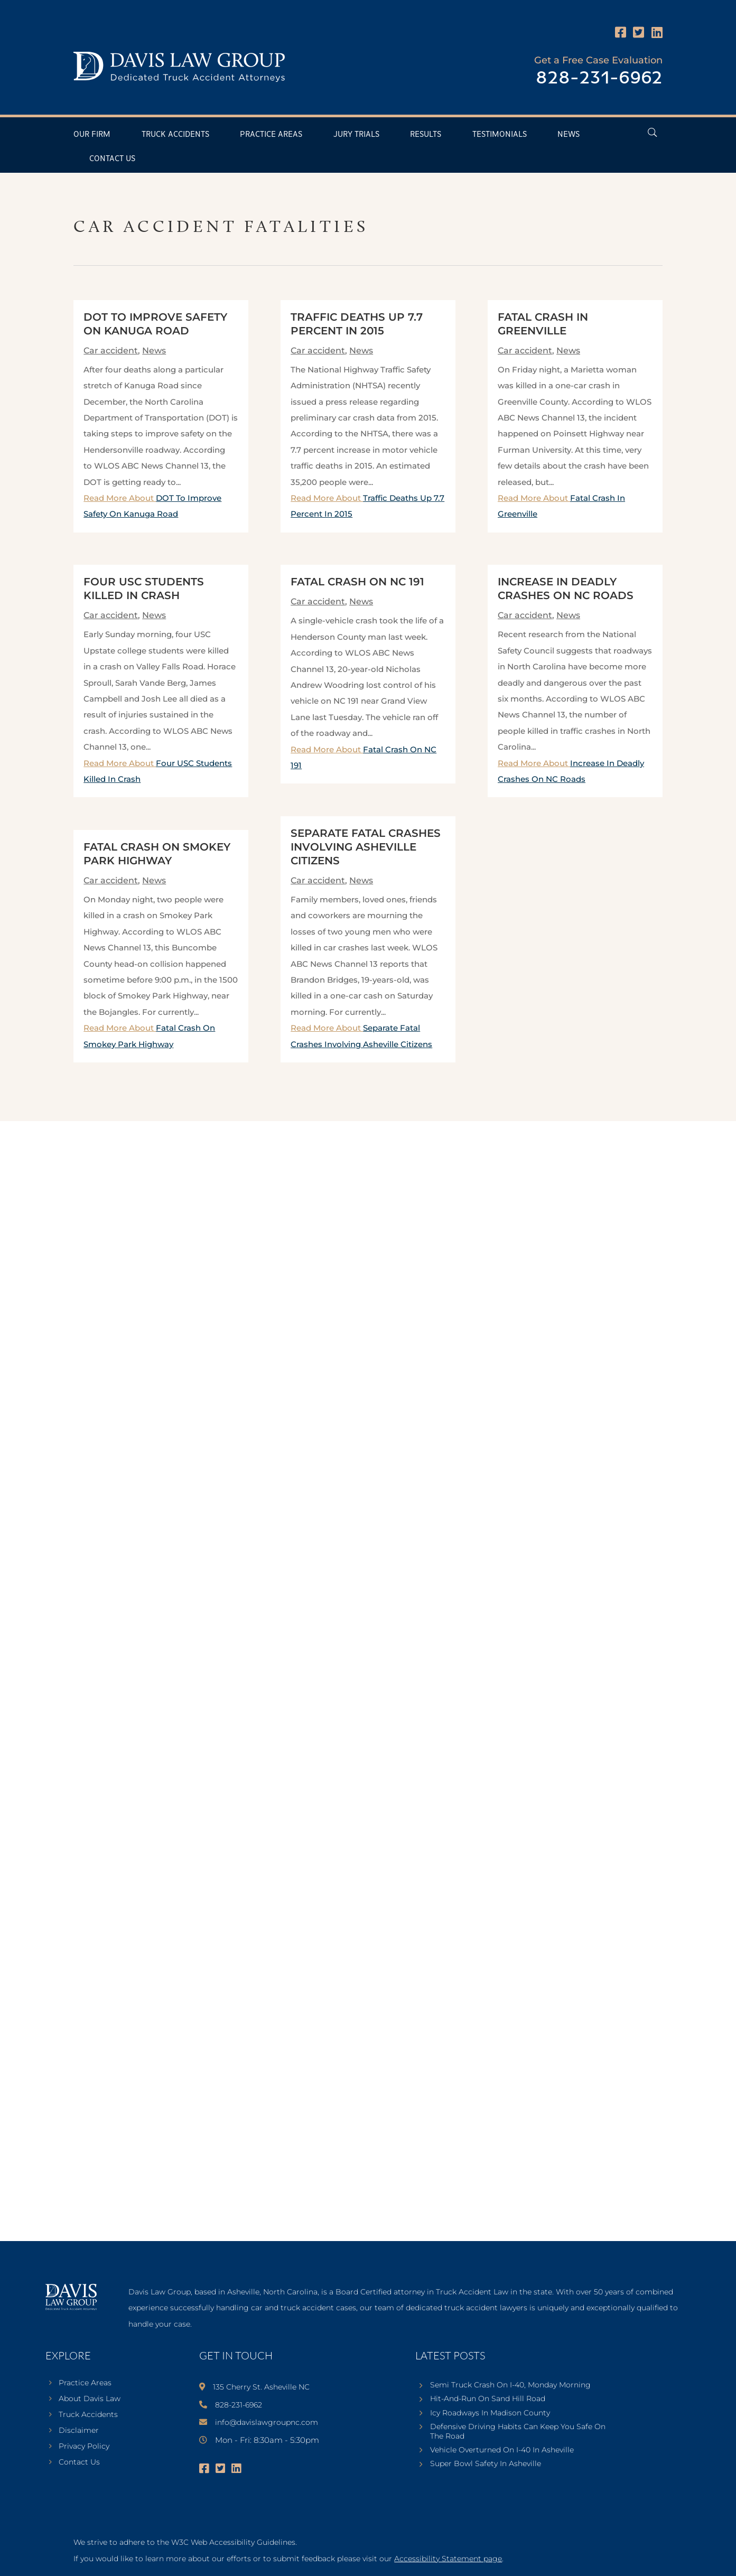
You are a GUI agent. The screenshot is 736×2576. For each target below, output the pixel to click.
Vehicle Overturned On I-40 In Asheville (502, 2449)
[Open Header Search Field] (652, 132)
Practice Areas (271, 134)
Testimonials (499, 134)
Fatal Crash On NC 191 (357, 581)
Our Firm (91, 134)
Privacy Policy (84, 2446)
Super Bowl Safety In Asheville (485, 2463)
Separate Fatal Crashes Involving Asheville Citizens (366, 847)
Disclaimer (79, 2430)
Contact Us (112, 159)
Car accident (110, 351)
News (568, 134)
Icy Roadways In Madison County (490, 2413)
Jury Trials (356, 134)
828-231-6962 (599, 78)
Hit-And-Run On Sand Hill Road (487, 2398)
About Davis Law (89, 2399)
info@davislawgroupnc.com (266, 2422)
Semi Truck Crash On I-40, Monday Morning (510, 2385)
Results (425, 134)
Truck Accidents (175, 134)
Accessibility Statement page (448, 2558)
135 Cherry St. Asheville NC (261, 2387)
